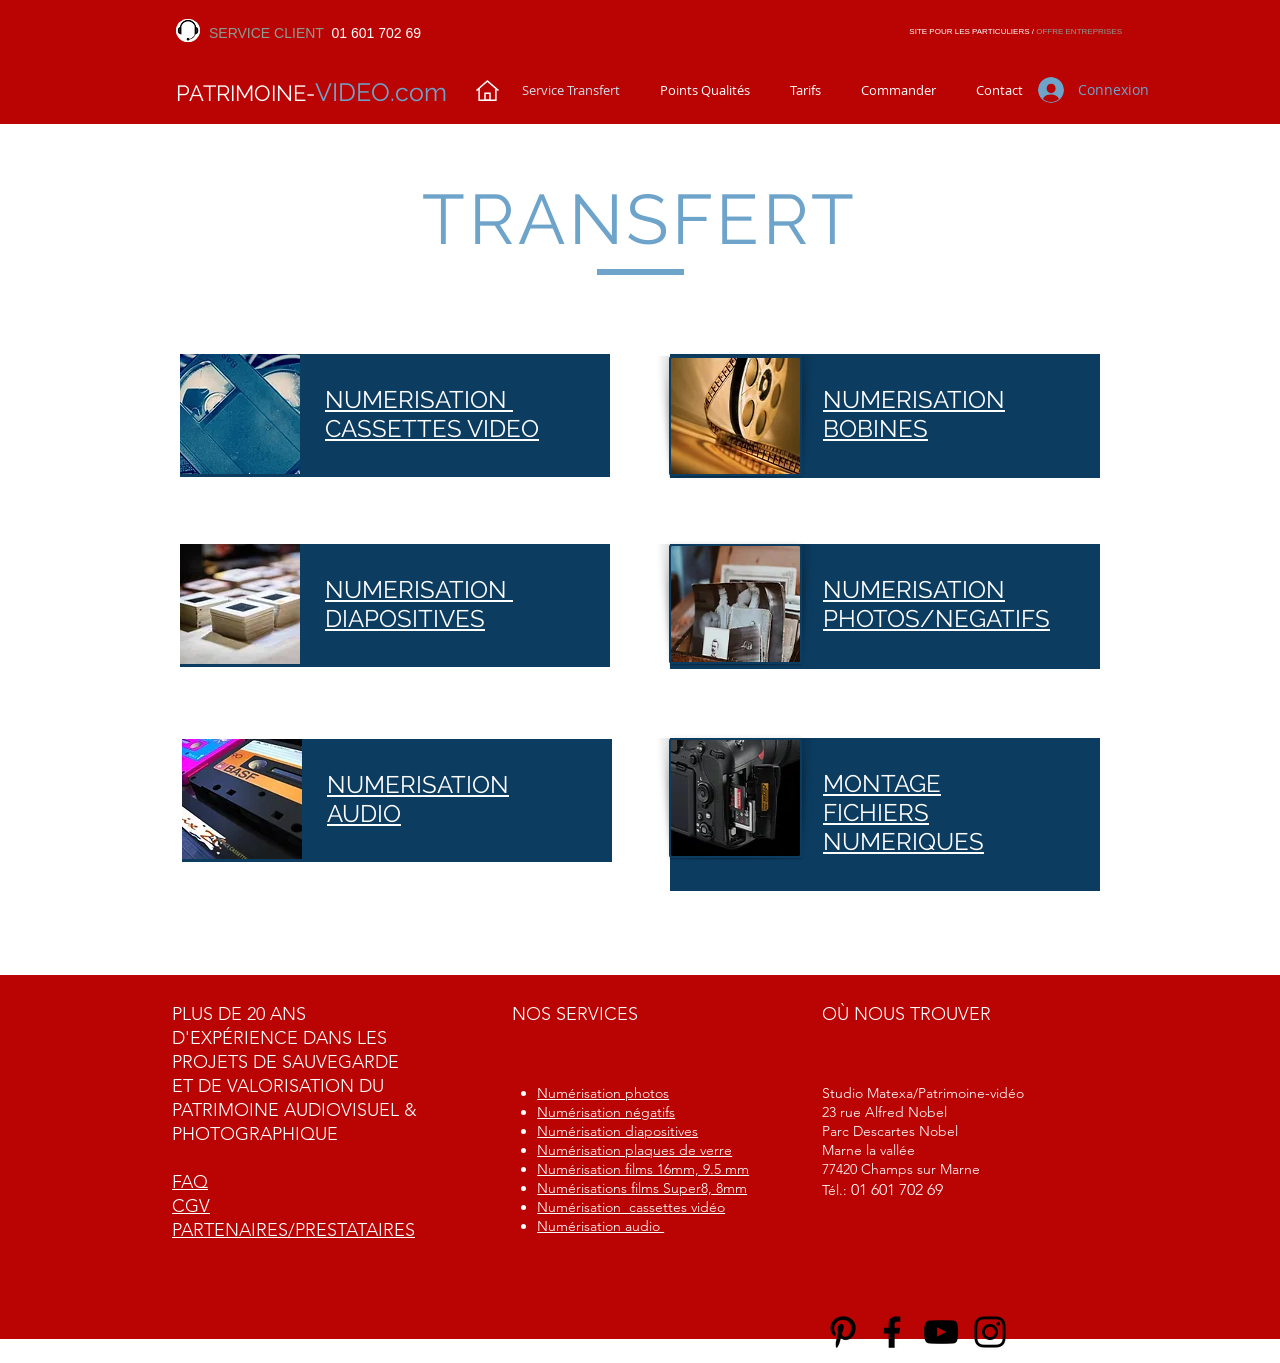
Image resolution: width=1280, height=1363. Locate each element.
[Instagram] (990, 1332)
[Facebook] (892, 1332)
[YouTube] (941, 1332)
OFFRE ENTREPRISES (1079, 31)
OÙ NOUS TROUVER (906, 1014)
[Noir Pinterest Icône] (843, 1332)
